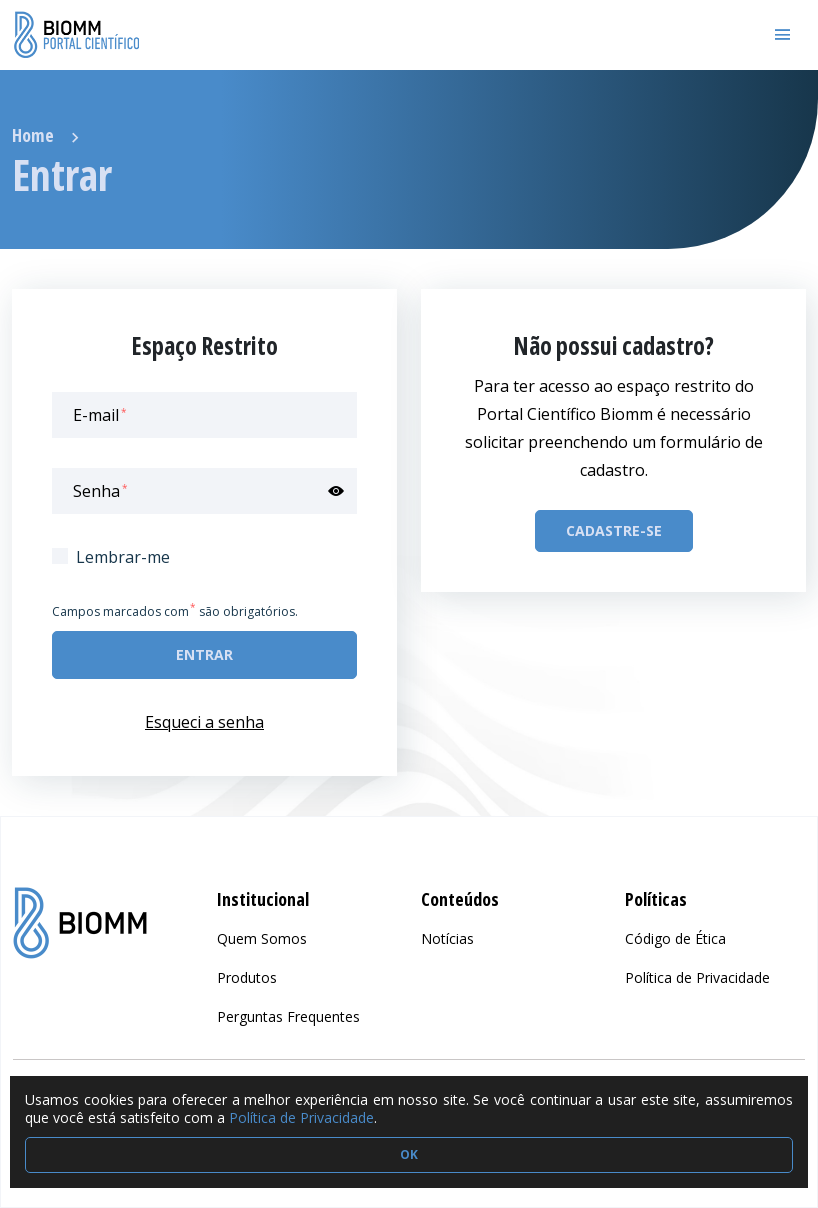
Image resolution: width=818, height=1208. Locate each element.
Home (33, 135)
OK (409, 1154)
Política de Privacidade (301, 1117)
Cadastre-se (614, 530)
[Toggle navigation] (783, 35)
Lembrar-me (123, 557)
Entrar (204, 654)
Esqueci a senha (204, 722)
